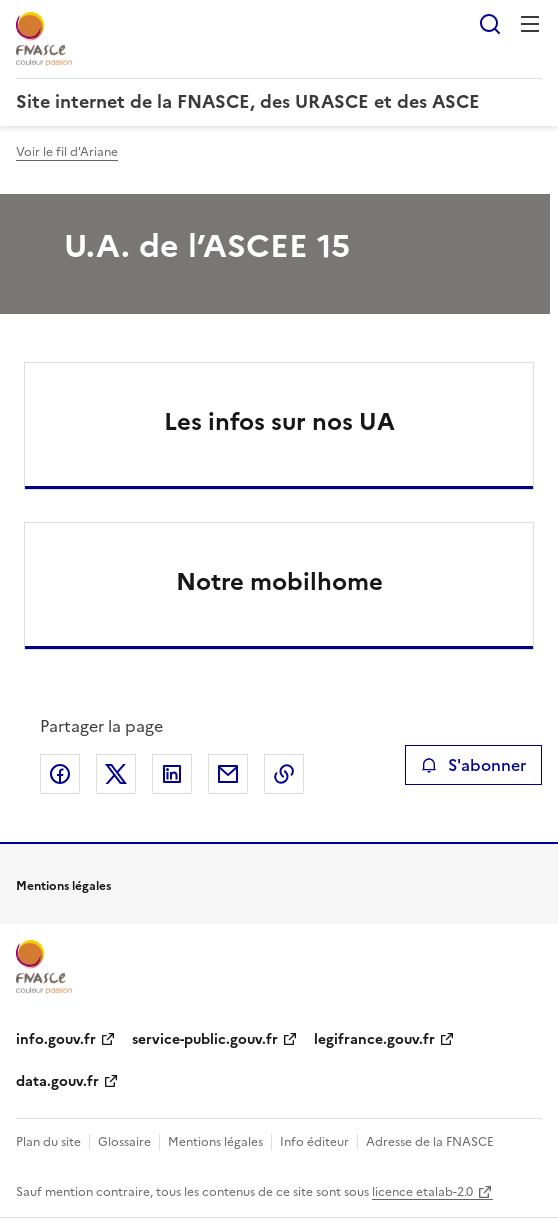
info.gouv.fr (56, 1039)
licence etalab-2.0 (422, 1192)
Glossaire (124, 1142)
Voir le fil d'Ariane (67, 152)
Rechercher (490, 24)
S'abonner (473, 765)
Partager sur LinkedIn (172, 774)
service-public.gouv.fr (205, 1039)
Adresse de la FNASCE (430, 1142)
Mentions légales (215, 1142)
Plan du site (48, 1142)
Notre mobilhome (279, 582)
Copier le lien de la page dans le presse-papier (284, 774)
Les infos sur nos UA (279, 422)
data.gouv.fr (57, 1081)
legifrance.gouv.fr (374, 1039)
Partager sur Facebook (60, 774)
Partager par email (228, 774)
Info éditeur (314, 1142)
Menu (530, 24)
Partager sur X (116, 774)
